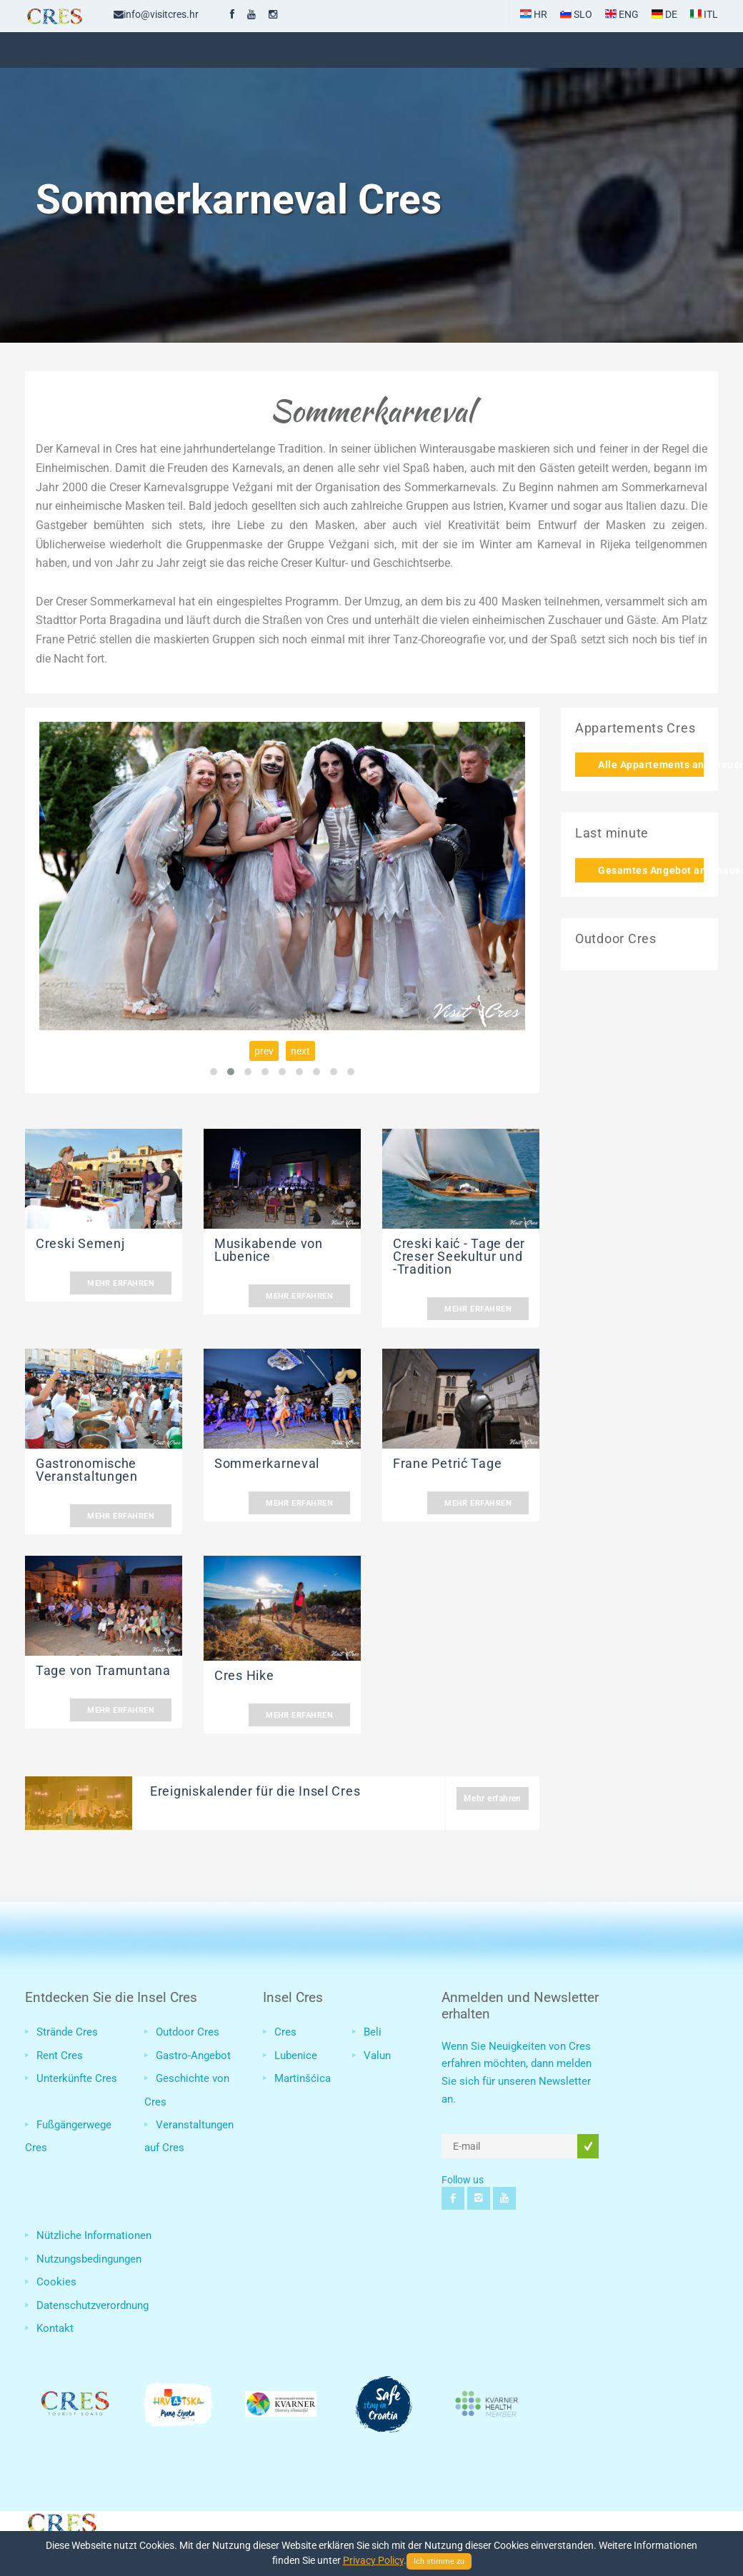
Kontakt (55, 2328)
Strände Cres (67, 2032)
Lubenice (295, 2055)
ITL (704, 14)
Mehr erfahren (120, 1283)
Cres (285, 2032)
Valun (377, 2055)
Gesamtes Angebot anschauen (651, 870)
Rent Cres (59, 2055)
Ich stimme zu (439, 2561)
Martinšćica (302, 2078)
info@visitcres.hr (156, 14)
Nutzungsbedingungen (88, 2259)
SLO (576, 14)
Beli (373, 2032)
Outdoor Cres (187, 2032)
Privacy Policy (373, 2560)
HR (533, 14)
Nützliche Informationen (93, 2235)
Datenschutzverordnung (92, 2305)
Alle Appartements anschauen (651, 764)
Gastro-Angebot (193, 2055)
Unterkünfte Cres (76, 2078)
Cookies (56, 2281)
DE (664, 14)
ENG (622, 14)
